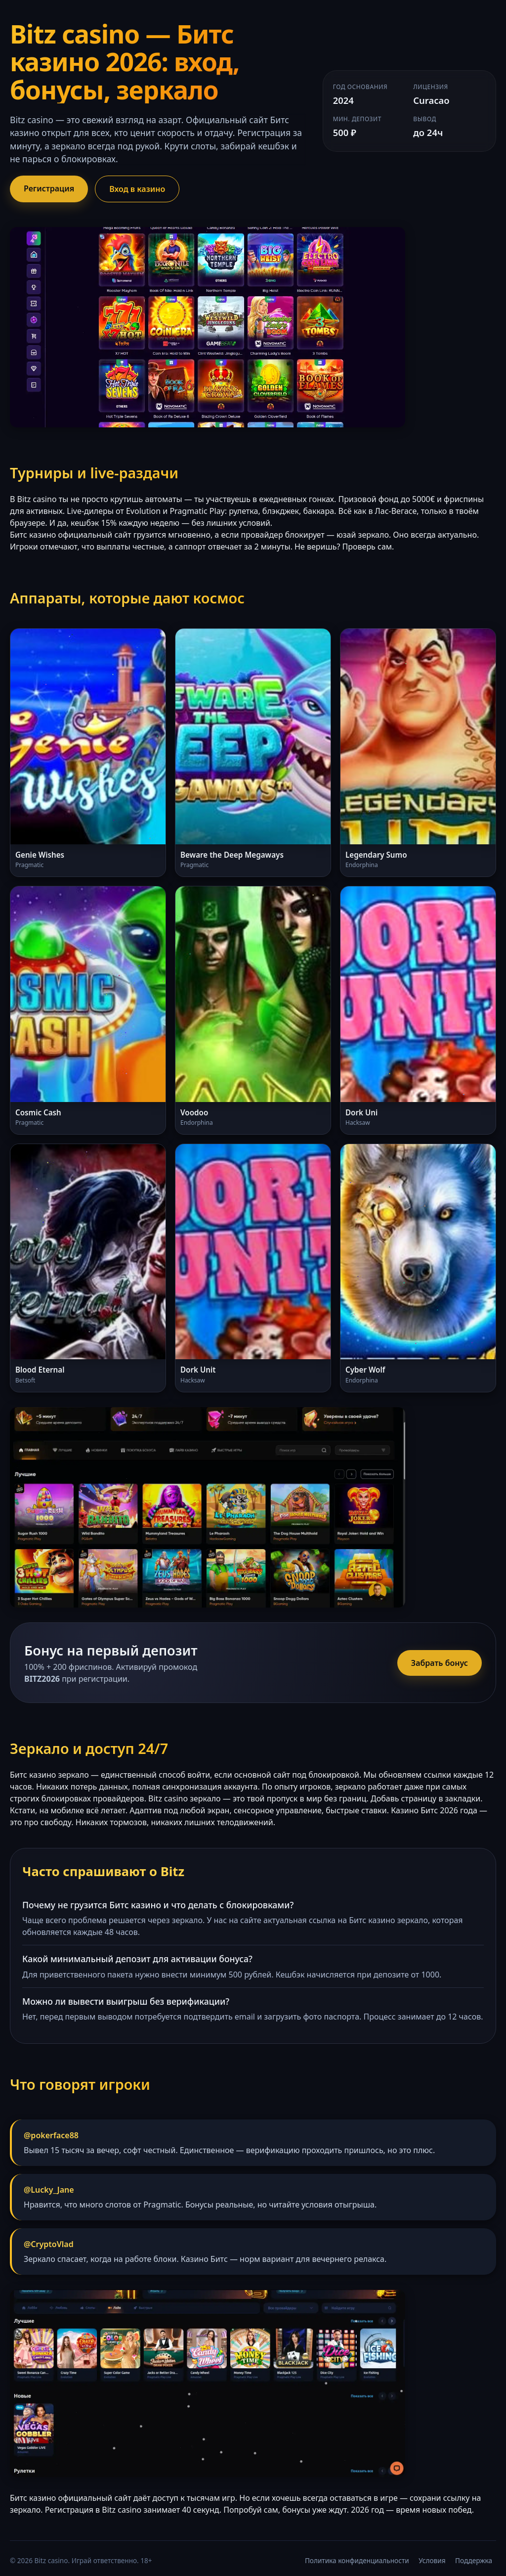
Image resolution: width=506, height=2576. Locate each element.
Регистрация (49, 188)
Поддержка (473, 2560)
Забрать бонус (439, 1662)
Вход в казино (137, 189)
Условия (432, 2560)
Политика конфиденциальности (357, 2560)
